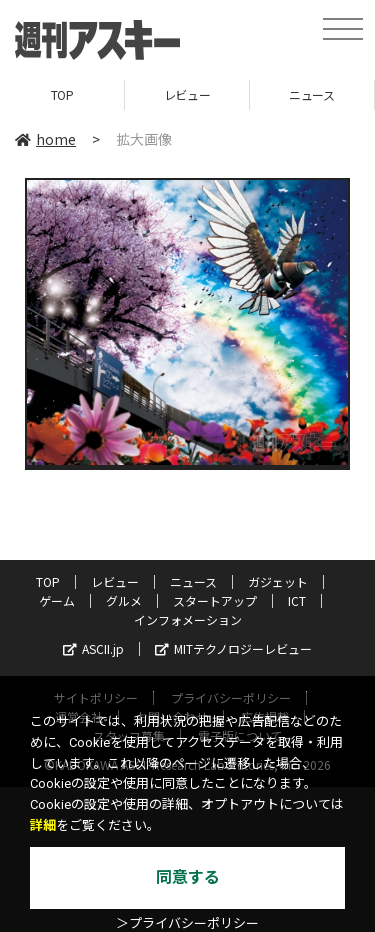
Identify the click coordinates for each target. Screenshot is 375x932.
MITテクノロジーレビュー (233, 648)
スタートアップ (215, 600)
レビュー (187, 94)
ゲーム (57, 600)
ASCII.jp (93, 648)
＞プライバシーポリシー (187, 923)
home (45, 139)
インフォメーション (188, 619)
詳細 (43, 825)
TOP (62, 94)
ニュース (311, 94)
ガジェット (278, 581)
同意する (188, 877)
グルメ (124, 600)
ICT (297, 600)
